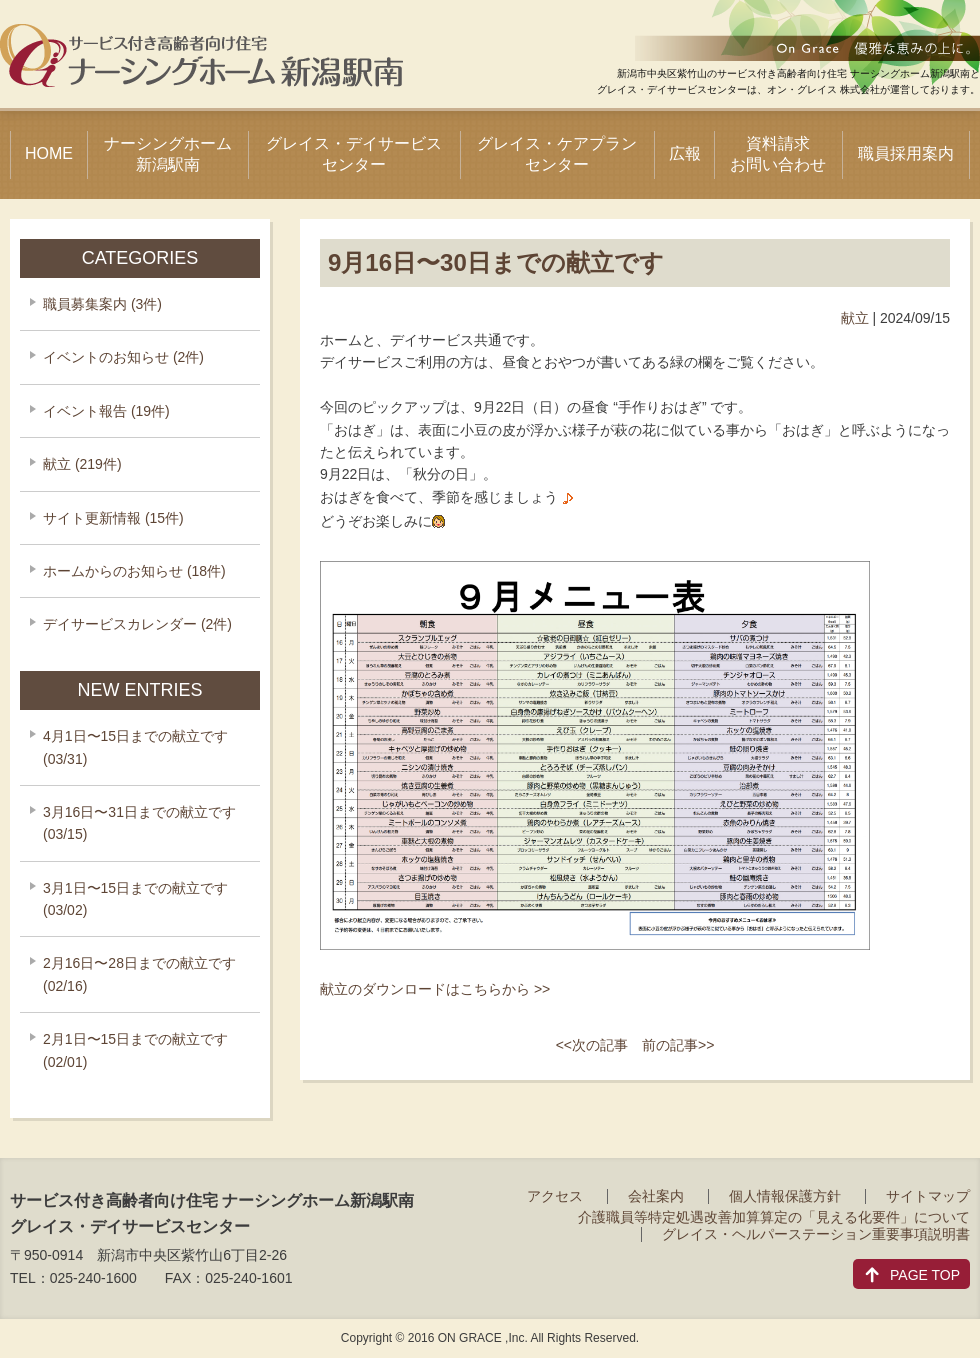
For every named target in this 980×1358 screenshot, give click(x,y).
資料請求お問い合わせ (778, 154)
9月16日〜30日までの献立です (496, 262)
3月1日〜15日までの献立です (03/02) (135, 899)
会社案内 (656, 1196)
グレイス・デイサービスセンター (354, 154)
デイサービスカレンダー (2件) (137, 624)
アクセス (555, 1196)
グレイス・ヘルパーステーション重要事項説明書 (816, 1234)
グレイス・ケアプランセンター (557, 154)
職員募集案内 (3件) (102, 304)
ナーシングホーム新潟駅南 (168, 154)
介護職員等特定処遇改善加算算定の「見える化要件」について (774, 1217)
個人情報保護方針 (785, 1196)
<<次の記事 (592, 1045)
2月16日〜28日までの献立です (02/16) (139, 974)
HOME (49, 153)
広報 (685, 153)
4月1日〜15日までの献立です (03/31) (135, 747)
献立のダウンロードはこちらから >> (435, 989)
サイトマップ (928, 1196)
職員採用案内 (906, 153)
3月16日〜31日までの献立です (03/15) (139, 823)
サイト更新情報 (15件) (113, 518)
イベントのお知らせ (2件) (123, 357)
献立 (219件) (82, 464)
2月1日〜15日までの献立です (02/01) (135, 1050)
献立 (855, 318)
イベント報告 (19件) (106, 411)
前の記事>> (678, 1045)
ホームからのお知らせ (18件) (134, 571)
